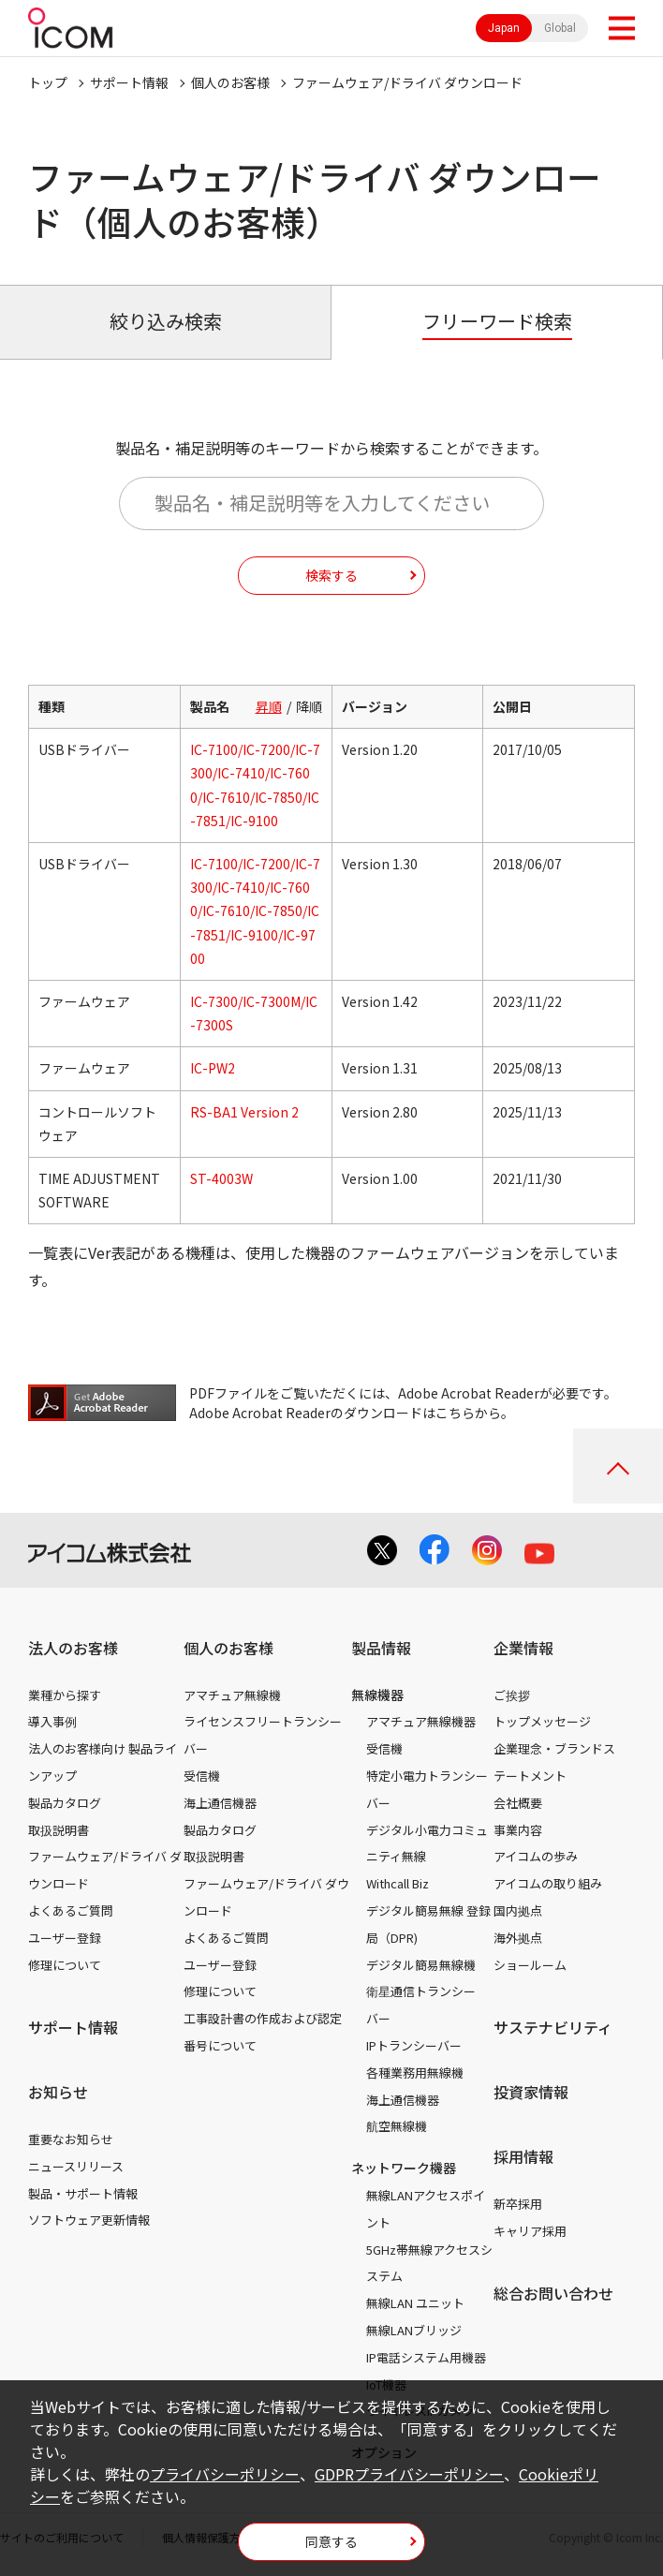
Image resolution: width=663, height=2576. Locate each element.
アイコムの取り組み (548, 1883)
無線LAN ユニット (415, 2303)
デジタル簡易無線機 (421, 1965)
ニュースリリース (76, 2166)
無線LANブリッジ (414, 2330)
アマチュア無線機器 (421, 1721)
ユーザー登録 (64, 1938)
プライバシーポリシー (225, 2474)
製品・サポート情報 (83, 2193)
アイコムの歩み (536, 1856)
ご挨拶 (512, 1695)
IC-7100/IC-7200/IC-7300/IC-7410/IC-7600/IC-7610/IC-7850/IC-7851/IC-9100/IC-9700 (255, 911)
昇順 (269, 706)
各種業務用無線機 (415, 2072)
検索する (331, 575)
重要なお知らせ (70, 2139)
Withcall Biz (397, 1883)
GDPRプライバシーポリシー (409, 2474)
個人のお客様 (230, 82)
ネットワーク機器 (403, 2167)
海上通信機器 (220, 1803)
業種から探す (64, 1695)
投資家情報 (531, 2091)
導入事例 (52, 1721)
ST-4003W (221, 1178)
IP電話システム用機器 (426, 2357)
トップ (47, 82)
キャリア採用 (530, 2231)
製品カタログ (64, 1803)
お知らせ (58, 2091)
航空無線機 (396, 2126)
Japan (504, 28)
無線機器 (377, 1694)
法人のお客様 (73, 1647)
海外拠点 (518, 1938)
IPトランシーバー (414, 2045)
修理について (64, 1965)
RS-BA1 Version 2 (244, 1112)
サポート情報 (129, 82)
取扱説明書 (58, 1830)
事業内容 (518, 1830)
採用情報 (523, 2156)
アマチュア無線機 (232, 1695)
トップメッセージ (542, 1721)
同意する (331, 2541)
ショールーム (530, 1965)
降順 (309, 706)
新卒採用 (518, 2204)
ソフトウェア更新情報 (89, 2219)
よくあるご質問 (70, 1910)
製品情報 (381, 1647)
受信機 (202, 1775)
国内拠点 (518, 1910)
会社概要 (518, 1803)
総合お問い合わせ (553, 2293)
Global (560, 28)
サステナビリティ (553, 2027)
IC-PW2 (212, 1068)
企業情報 (523, 1647)
